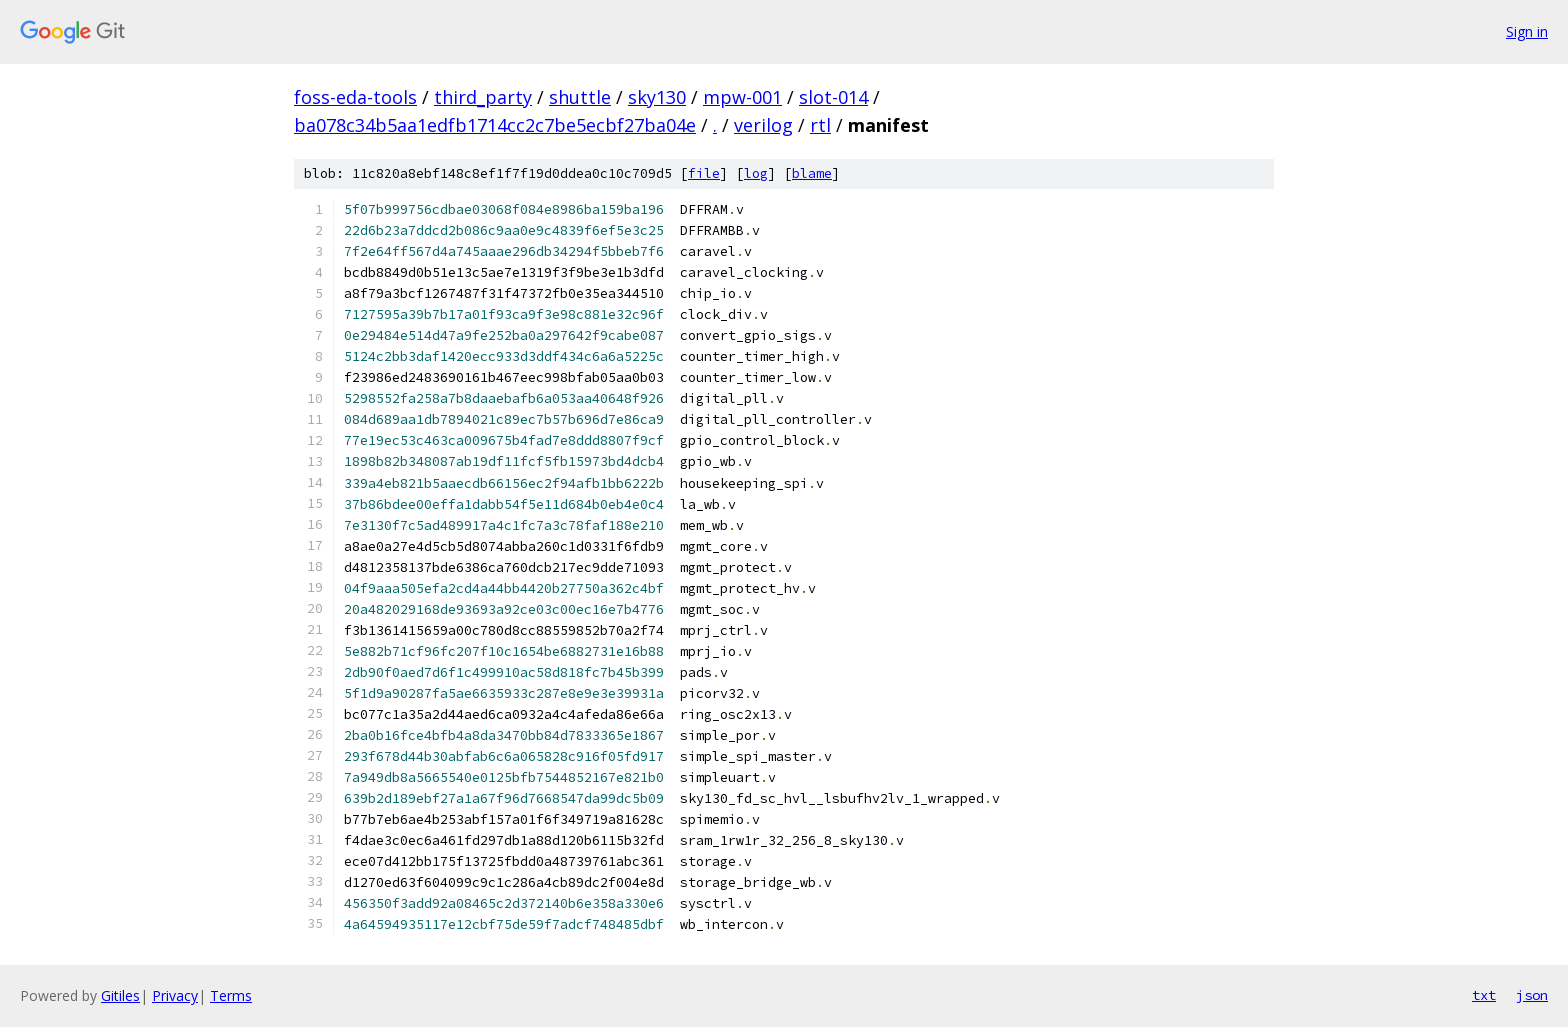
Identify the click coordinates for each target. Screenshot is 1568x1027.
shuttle (580, 97)
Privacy (175, 995)
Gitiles (120, 995)
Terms (231, 995)
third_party (483, 97)
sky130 (657, 97)
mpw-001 (742, 97)
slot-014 (833, 97)
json (1532, 995)
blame (812, 173)
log (756, 173)
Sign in (1527, 31)
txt (1484, 995)
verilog (763, 125)
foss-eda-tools (355, 97)
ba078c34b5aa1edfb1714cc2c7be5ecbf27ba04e (495, 125)
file (704, 173)
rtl (820, 125)
